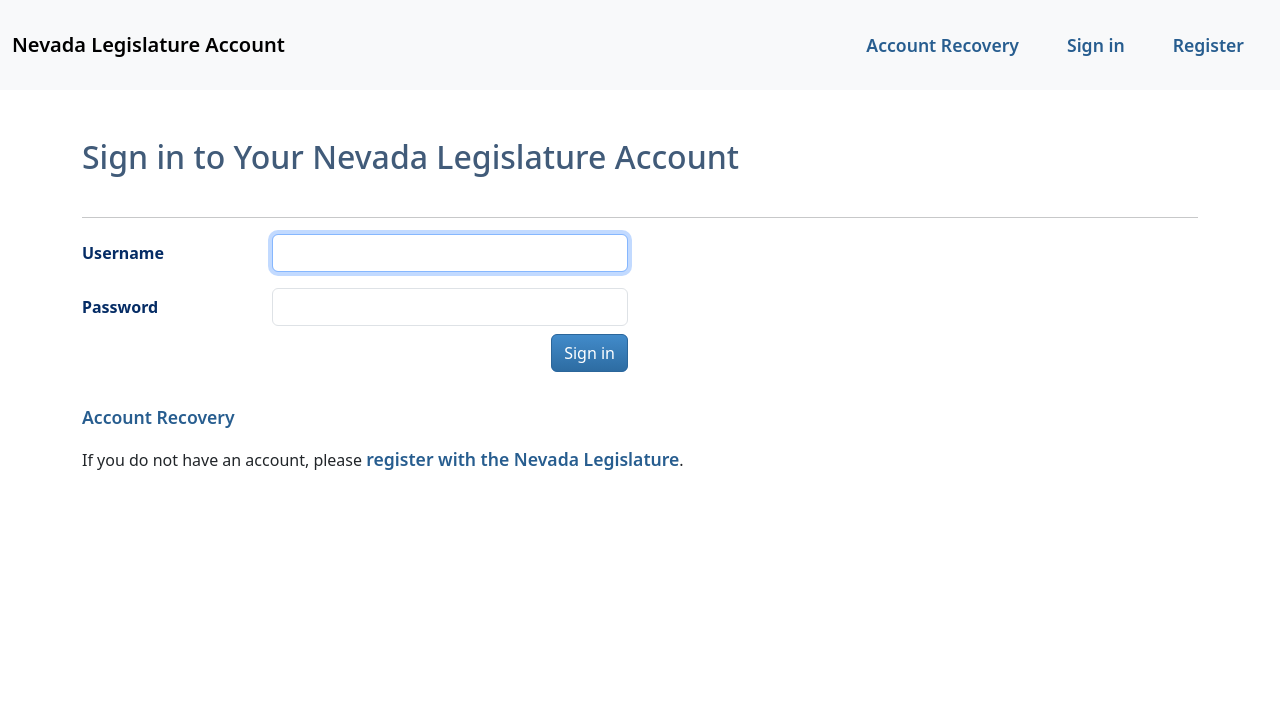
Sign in (1096, 45)
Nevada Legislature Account (148, 44)
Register (1208, 45)
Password (120, 307)
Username (123, 253)
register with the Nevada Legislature (522, 459)
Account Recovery (942, 45)
